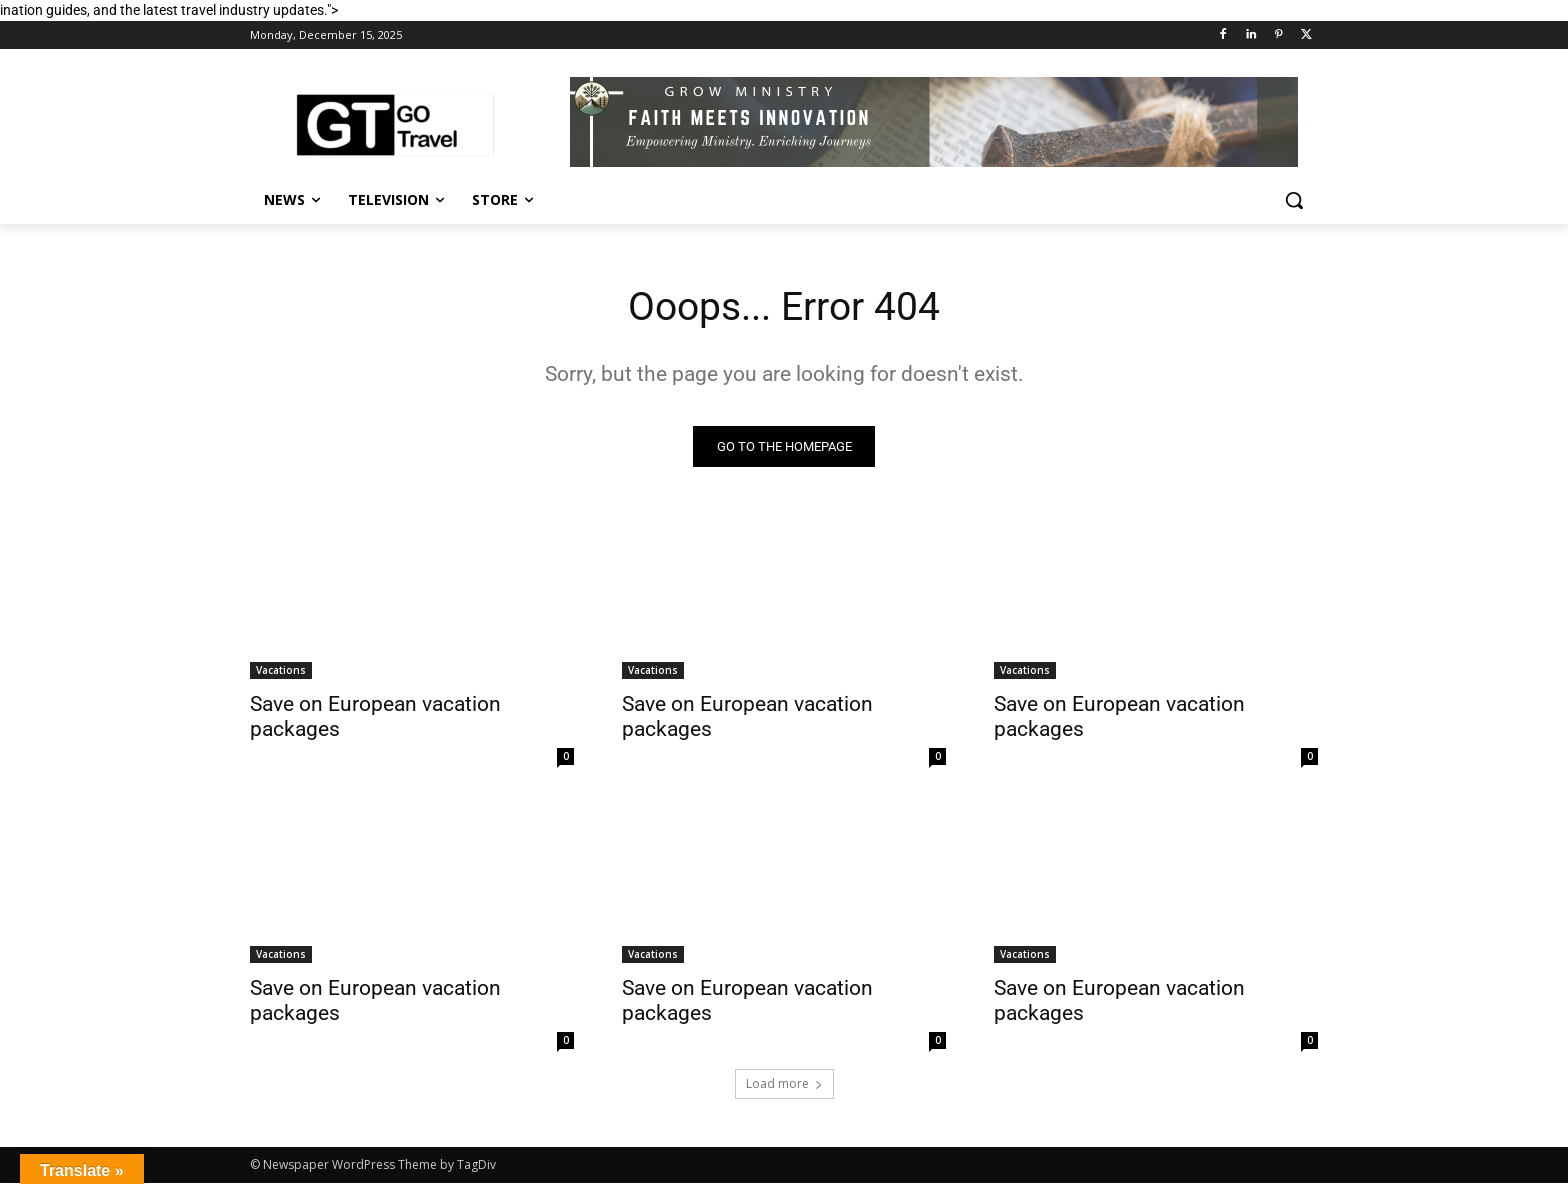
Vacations (281, 671)
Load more (784, 1084)
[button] (1294, 200)
